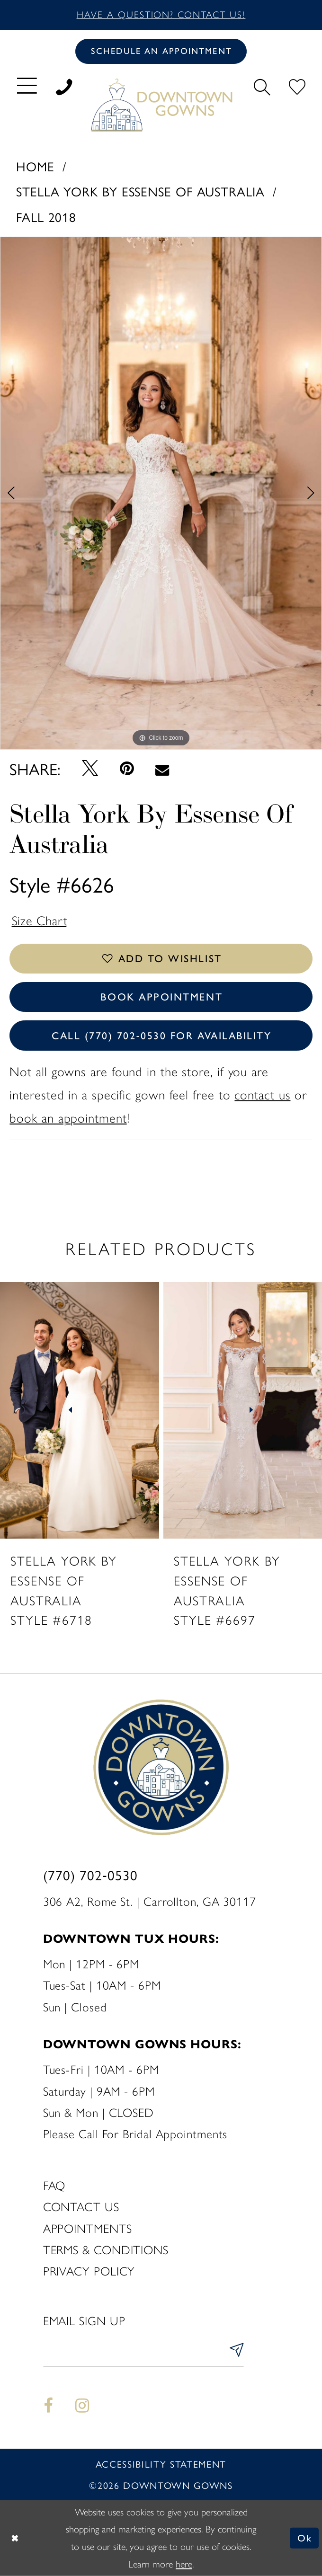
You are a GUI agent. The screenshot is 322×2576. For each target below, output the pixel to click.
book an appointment (67, 1118)
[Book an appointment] (161, 51)
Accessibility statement (161, 2464)
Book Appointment (161, 997)
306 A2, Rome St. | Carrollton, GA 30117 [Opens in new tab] (149, 1901)
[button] (27, 85)
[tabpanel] (161, 493)
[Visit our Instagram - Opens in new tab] (82, 2406)
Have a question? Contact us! (161, 14)
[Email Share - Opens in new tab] (162, 768)
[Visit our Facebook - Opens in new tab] (48, 2406)
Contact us (81, 2207)
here (184, 2563)
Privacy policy (89, 2272)
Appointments (87, 2229)
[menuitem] (27, 85)
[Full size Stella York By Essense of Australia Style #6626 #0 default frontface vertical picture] (161, 493)
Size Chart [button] (40, 921)
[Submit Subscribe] (234, 2352)
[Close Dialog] (15, 2538)
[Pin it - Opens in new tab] (126, 769)
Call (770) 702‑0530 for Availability (162, 1035)
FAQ (54, 2186)
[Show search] (261, 85)
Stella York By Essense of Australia (140, 191)
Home (35, 166)
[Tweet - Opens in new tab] (89, 768)
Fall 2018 (46, 216)
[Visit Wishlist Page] (296, 85)
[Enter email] (143, 2352)
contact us (262, 1095)
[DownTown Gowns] (161, 104)
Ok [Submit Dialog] (305, 2537)
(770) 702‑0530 (90, 1875)
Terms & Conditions (106, 2250)
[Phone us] (63, 85)
